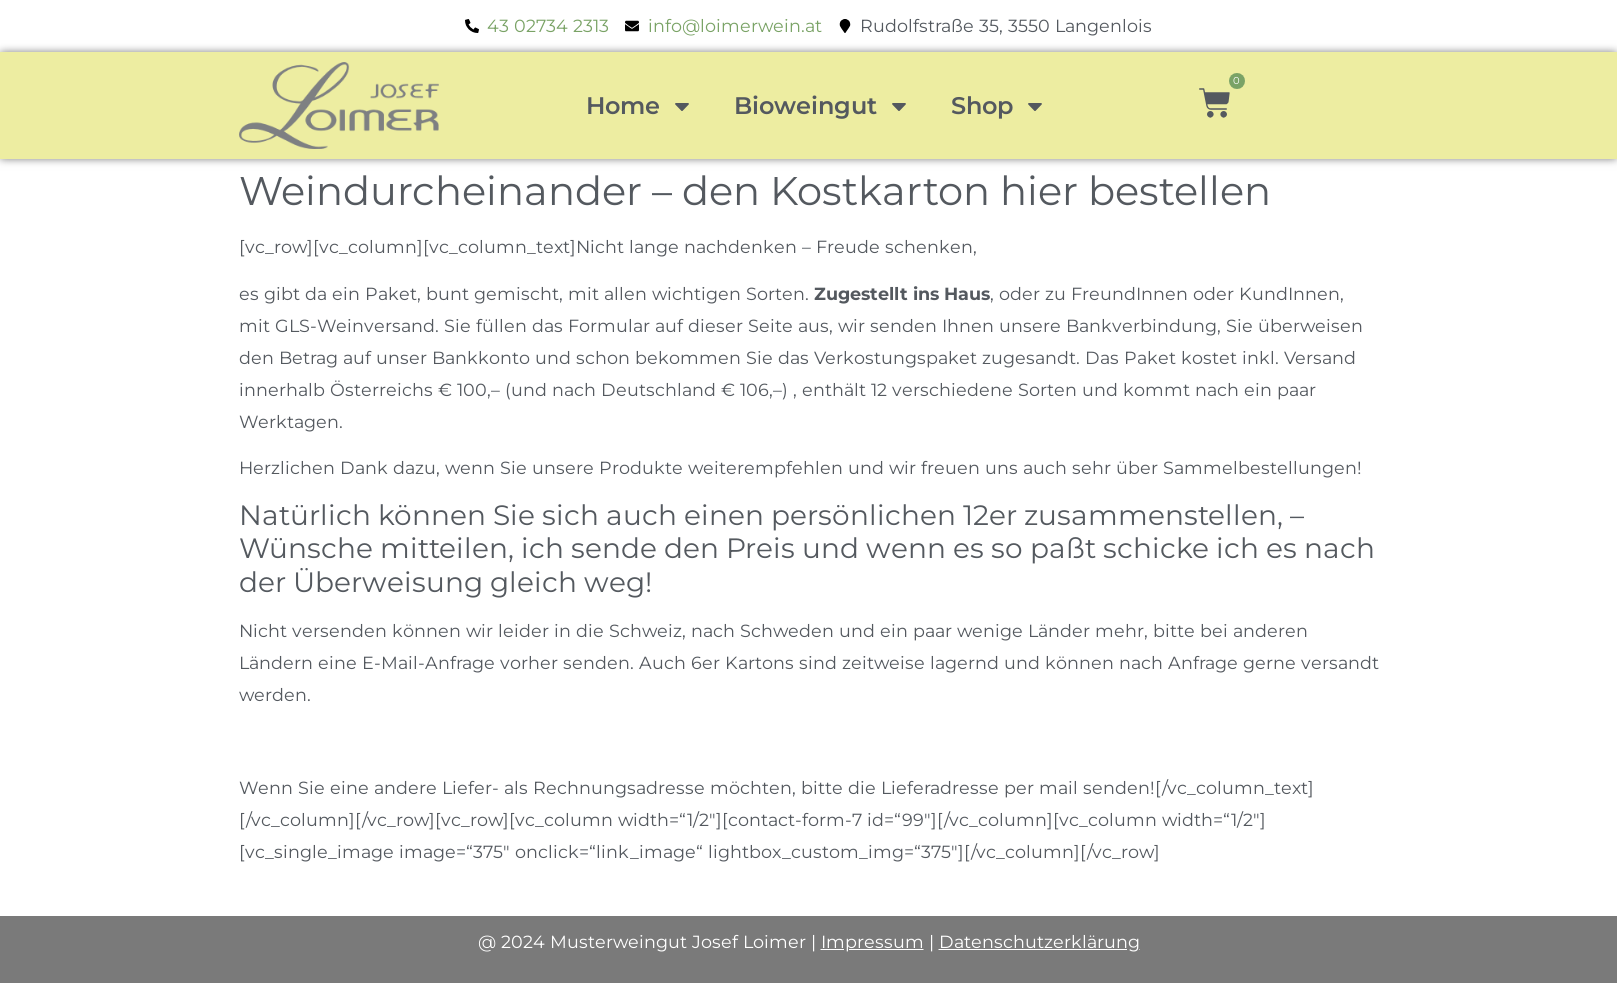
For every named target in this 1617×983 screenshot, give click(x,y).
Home (640, 106)
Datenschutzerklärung (1039, 941)
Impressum (872, 941)
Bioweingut (822, 106)
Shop (999, 106)
